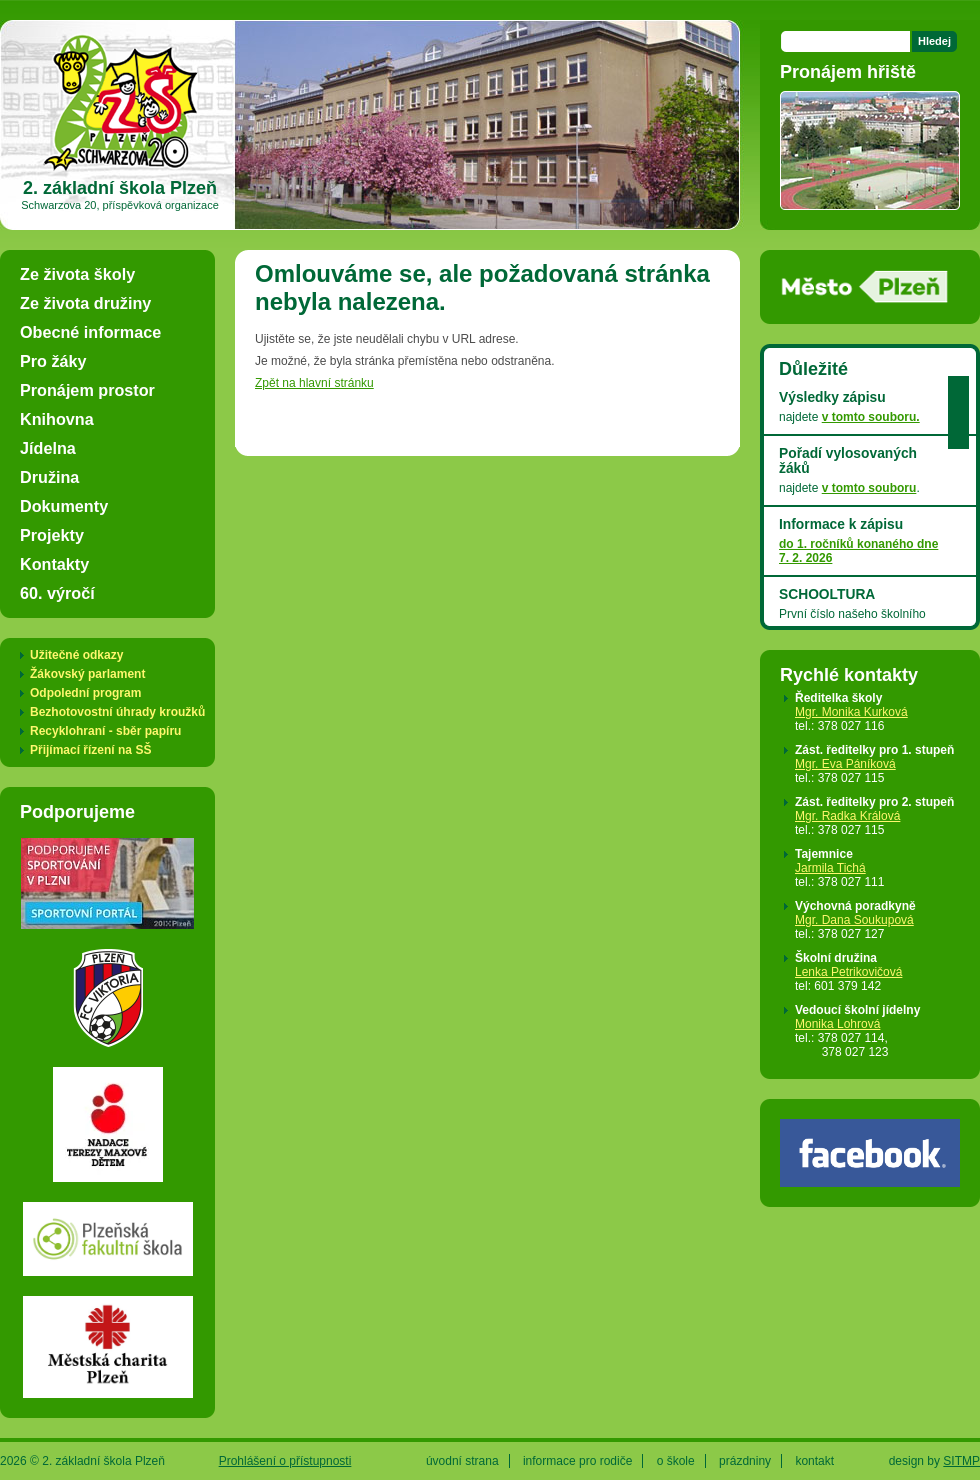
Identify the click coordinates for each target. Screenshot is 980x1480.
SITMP (961, 1461)
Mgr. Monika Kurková (851, 712)
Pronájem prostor (87, 390)
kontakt (814, 1461)
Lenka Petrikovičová (848, 972)
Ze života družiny (85, 303)
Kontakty (54, 564)
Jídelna (48, 448)
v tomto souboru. (871, 417)
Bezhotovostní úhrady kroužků (117, 712)
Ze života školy (77, 274)
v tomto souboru (869, 488)
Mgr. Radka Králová (847, 816)
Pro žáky (53, 361)
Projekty (52, 535)
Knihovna (57, 419)
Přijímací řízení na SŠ (90, 750)
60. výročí (57, 593)
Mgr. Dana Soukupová (854, 920)
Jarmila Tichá (830, 868)
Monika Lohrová (837, 1024)
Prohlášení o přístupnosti (285, 1461)
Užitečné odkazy (76, 655)
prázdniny (745, 1461)
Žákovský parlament (87, 674)
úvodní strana (462, 1461)
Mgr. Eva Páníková (845, 764)
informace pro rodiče (577, 1461)
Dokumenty (64, 506)
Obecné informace (90, 332)
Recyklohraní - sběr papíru (105, 731)
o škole (676, 1461)
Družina (49, 477)
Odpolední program (85, 693)
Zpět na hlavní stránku (314, 383)
